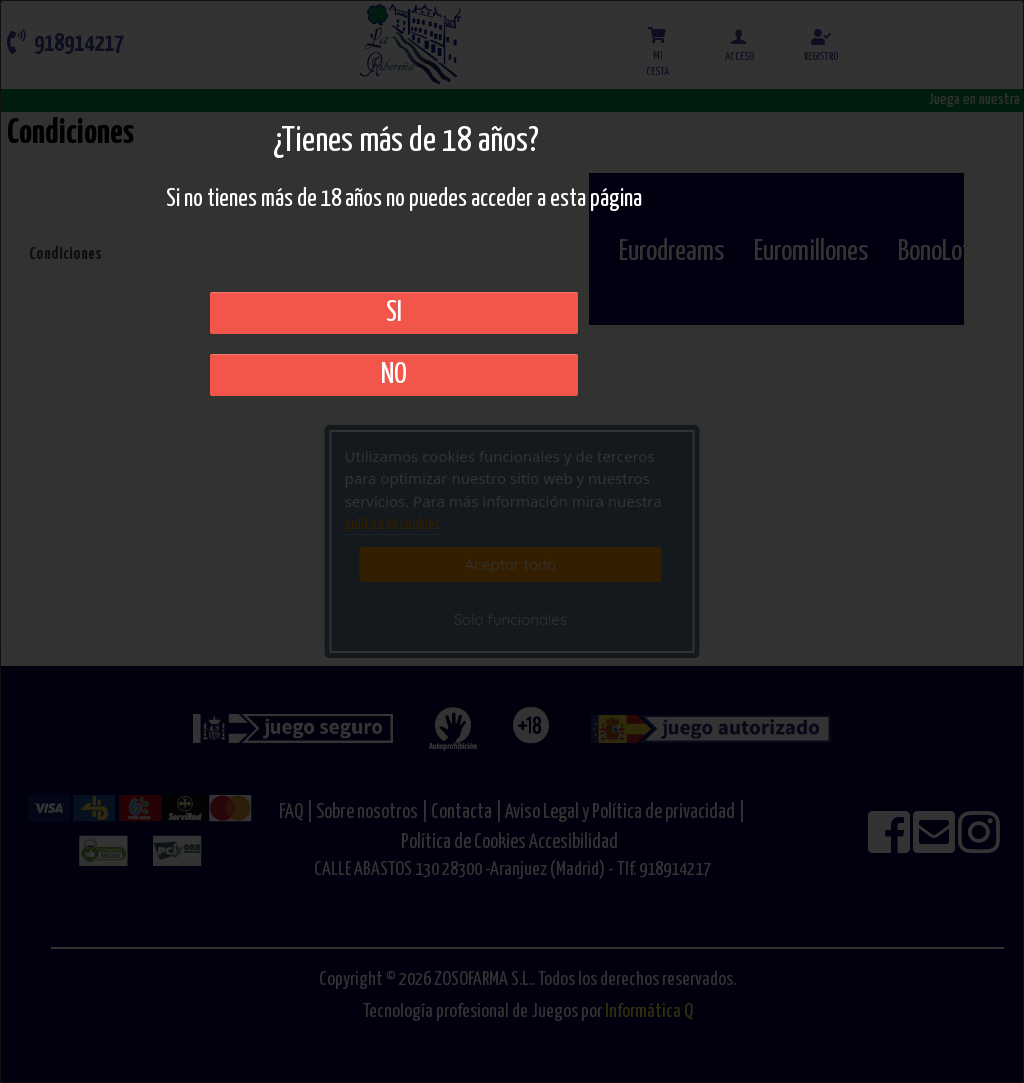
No (394, 375)
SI (394, 313)
